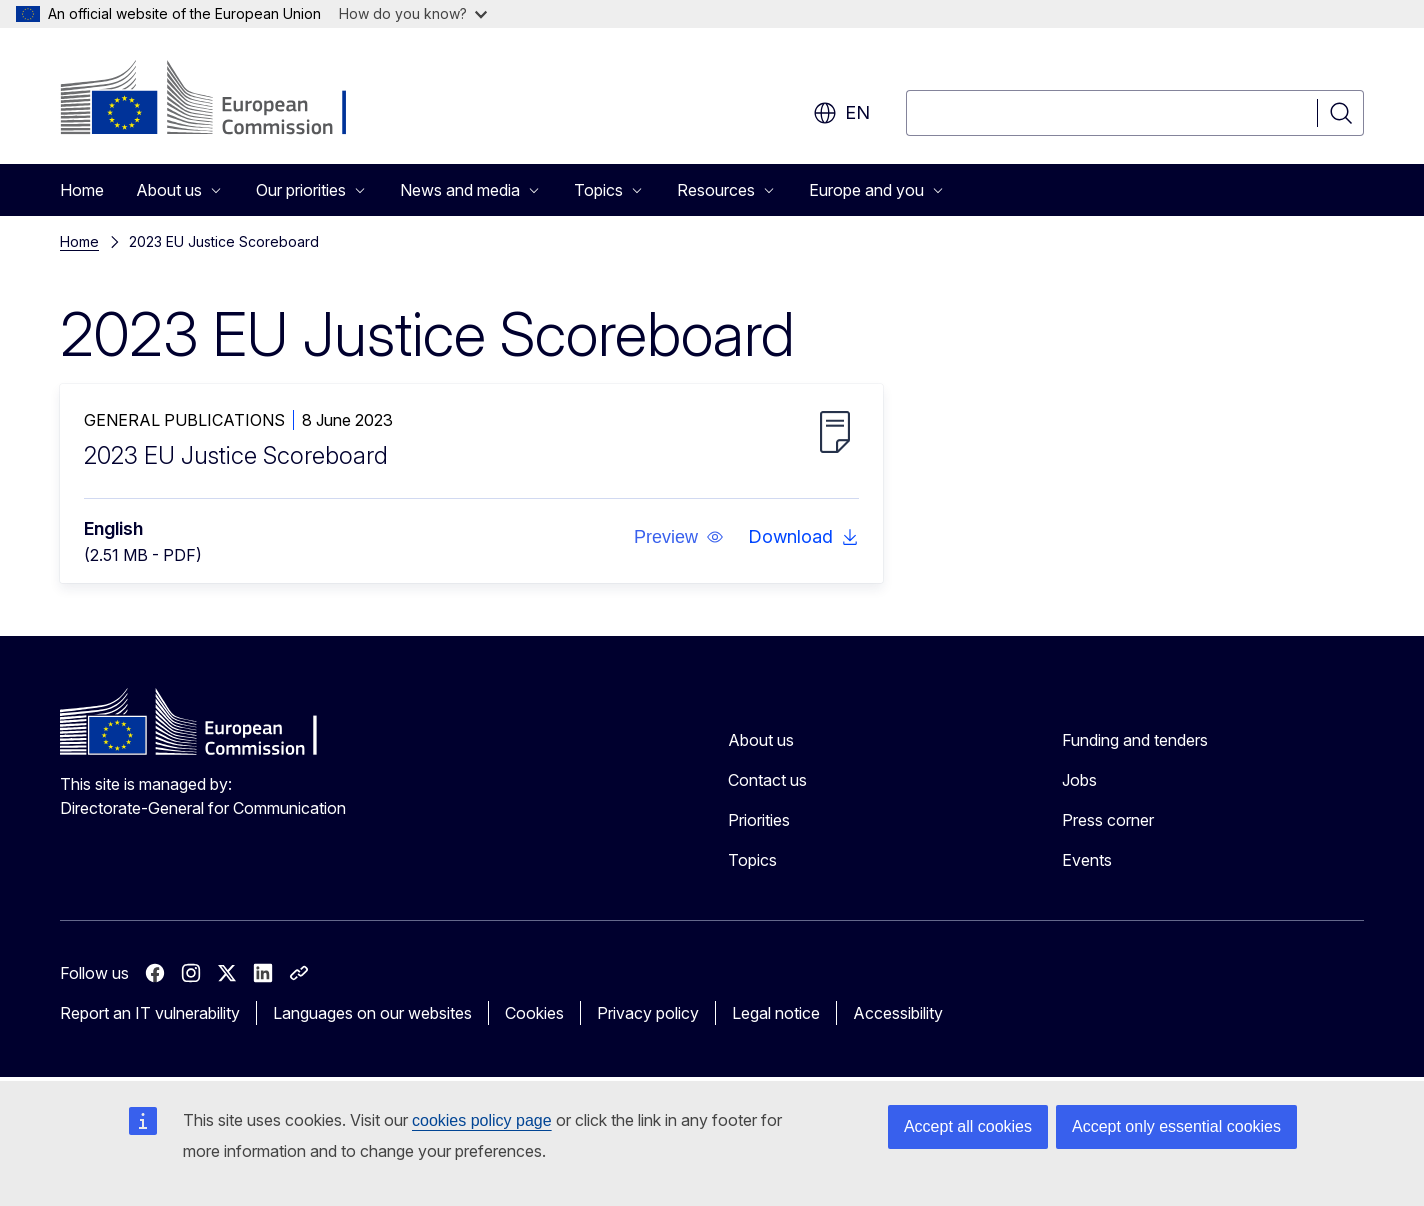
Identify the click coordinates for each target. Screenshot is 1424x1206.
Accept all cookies (968, 1126)
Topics (752, 860)
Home (82, 190)
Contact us (767, 780)
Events (1087, 860)
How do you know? (413, 13)
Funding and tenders (1135, 740)
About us (761, 740)
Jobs (1079, 780)
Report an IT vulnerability (150, 1013)
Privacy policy (648, 1013)
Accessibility (898, 1013)
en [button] (841, 113)
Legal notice (776, 1013)
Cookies (534, 1013)
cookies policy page (482, 1120)
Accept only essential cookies (1176, 1126)
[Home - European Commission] (221, 100)
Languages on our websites (372, 1013)
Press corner (1108, 820)
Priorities (759, 820)
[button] (679, 537)
